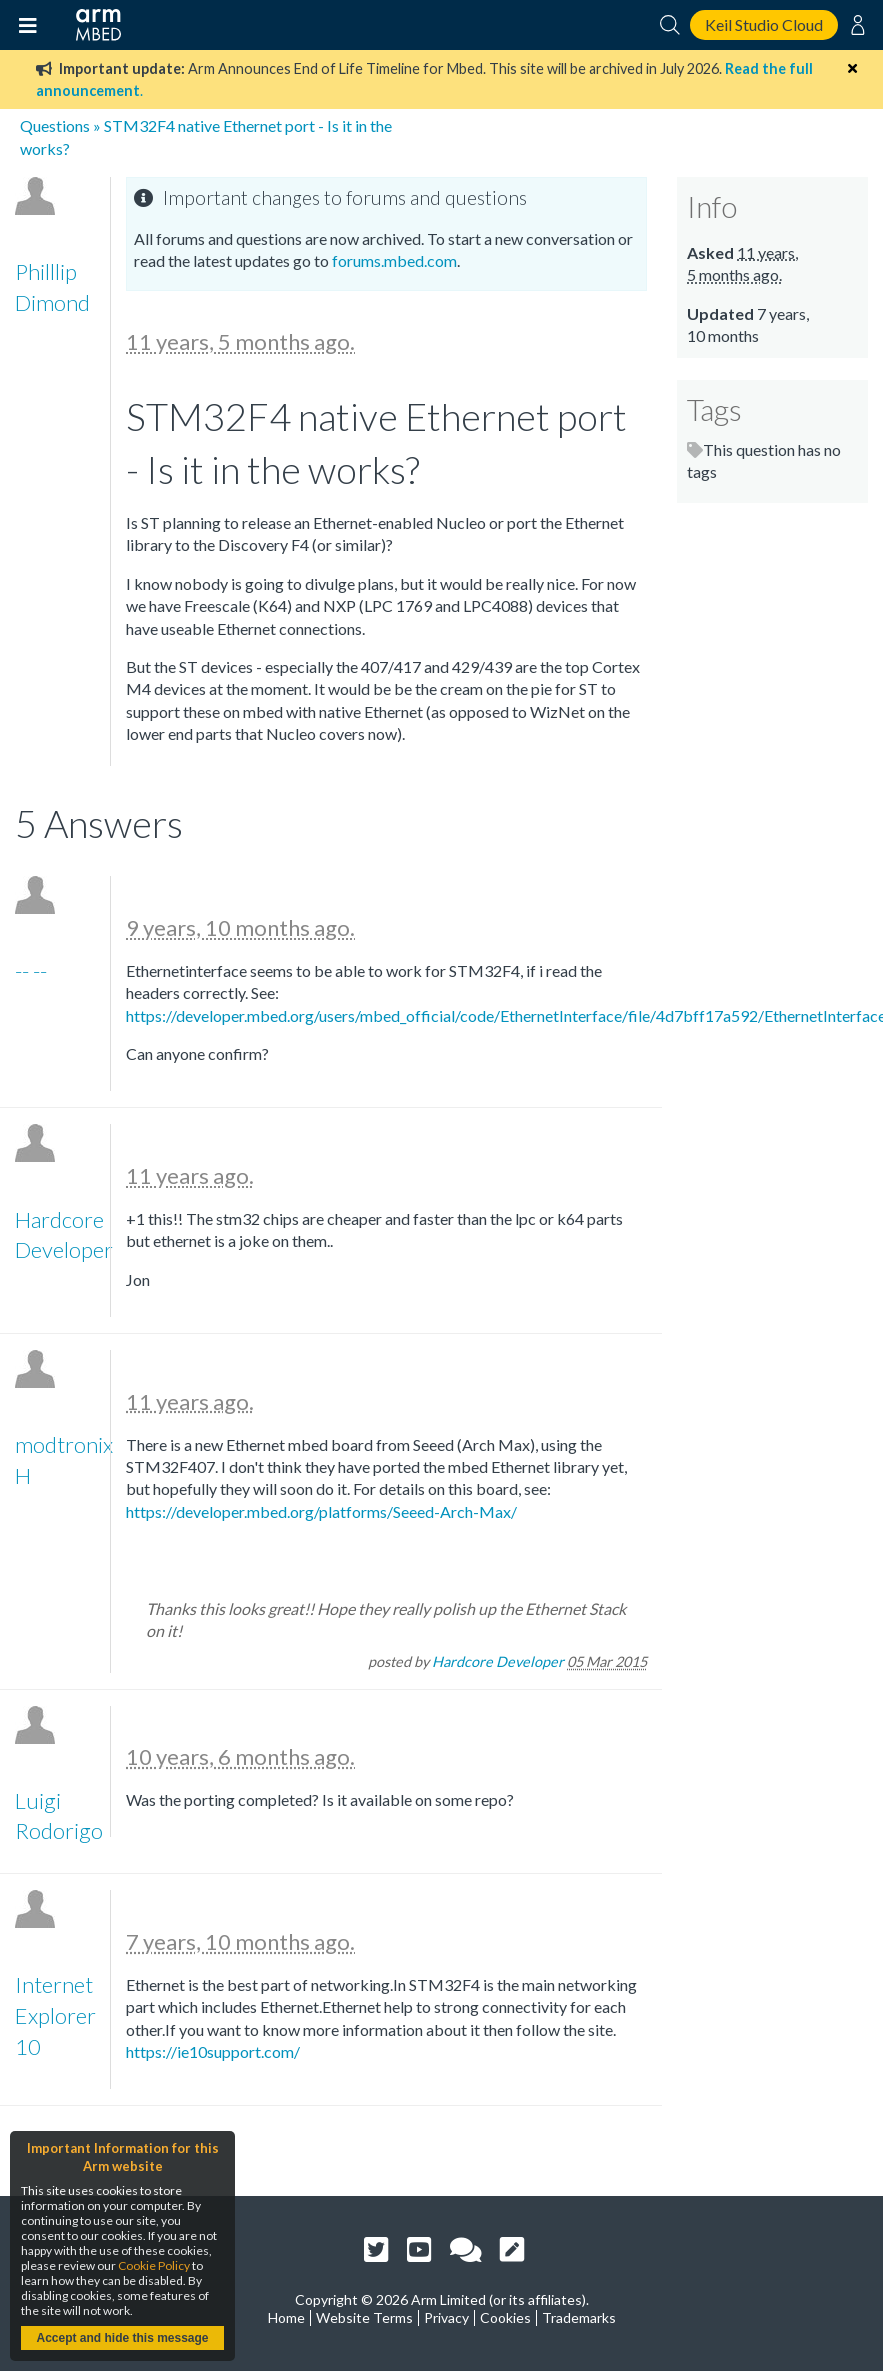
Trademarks (579, 2317)
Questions (55, 125)
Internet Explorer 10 (55, 2015)
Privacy (446, 2317)
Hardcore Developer (498, 1661)
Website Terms (364, 2317)
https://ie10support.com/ (213, 2051)
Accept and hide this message (122, 2338)
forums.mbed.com (394, 260)
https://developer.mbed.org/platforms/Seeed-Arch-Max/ (321, 1511)
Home (286, 2317)
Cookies (505, 2317)
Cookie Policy (154, 2265)
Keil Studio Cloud (764, 24)
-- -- (31, 970)
